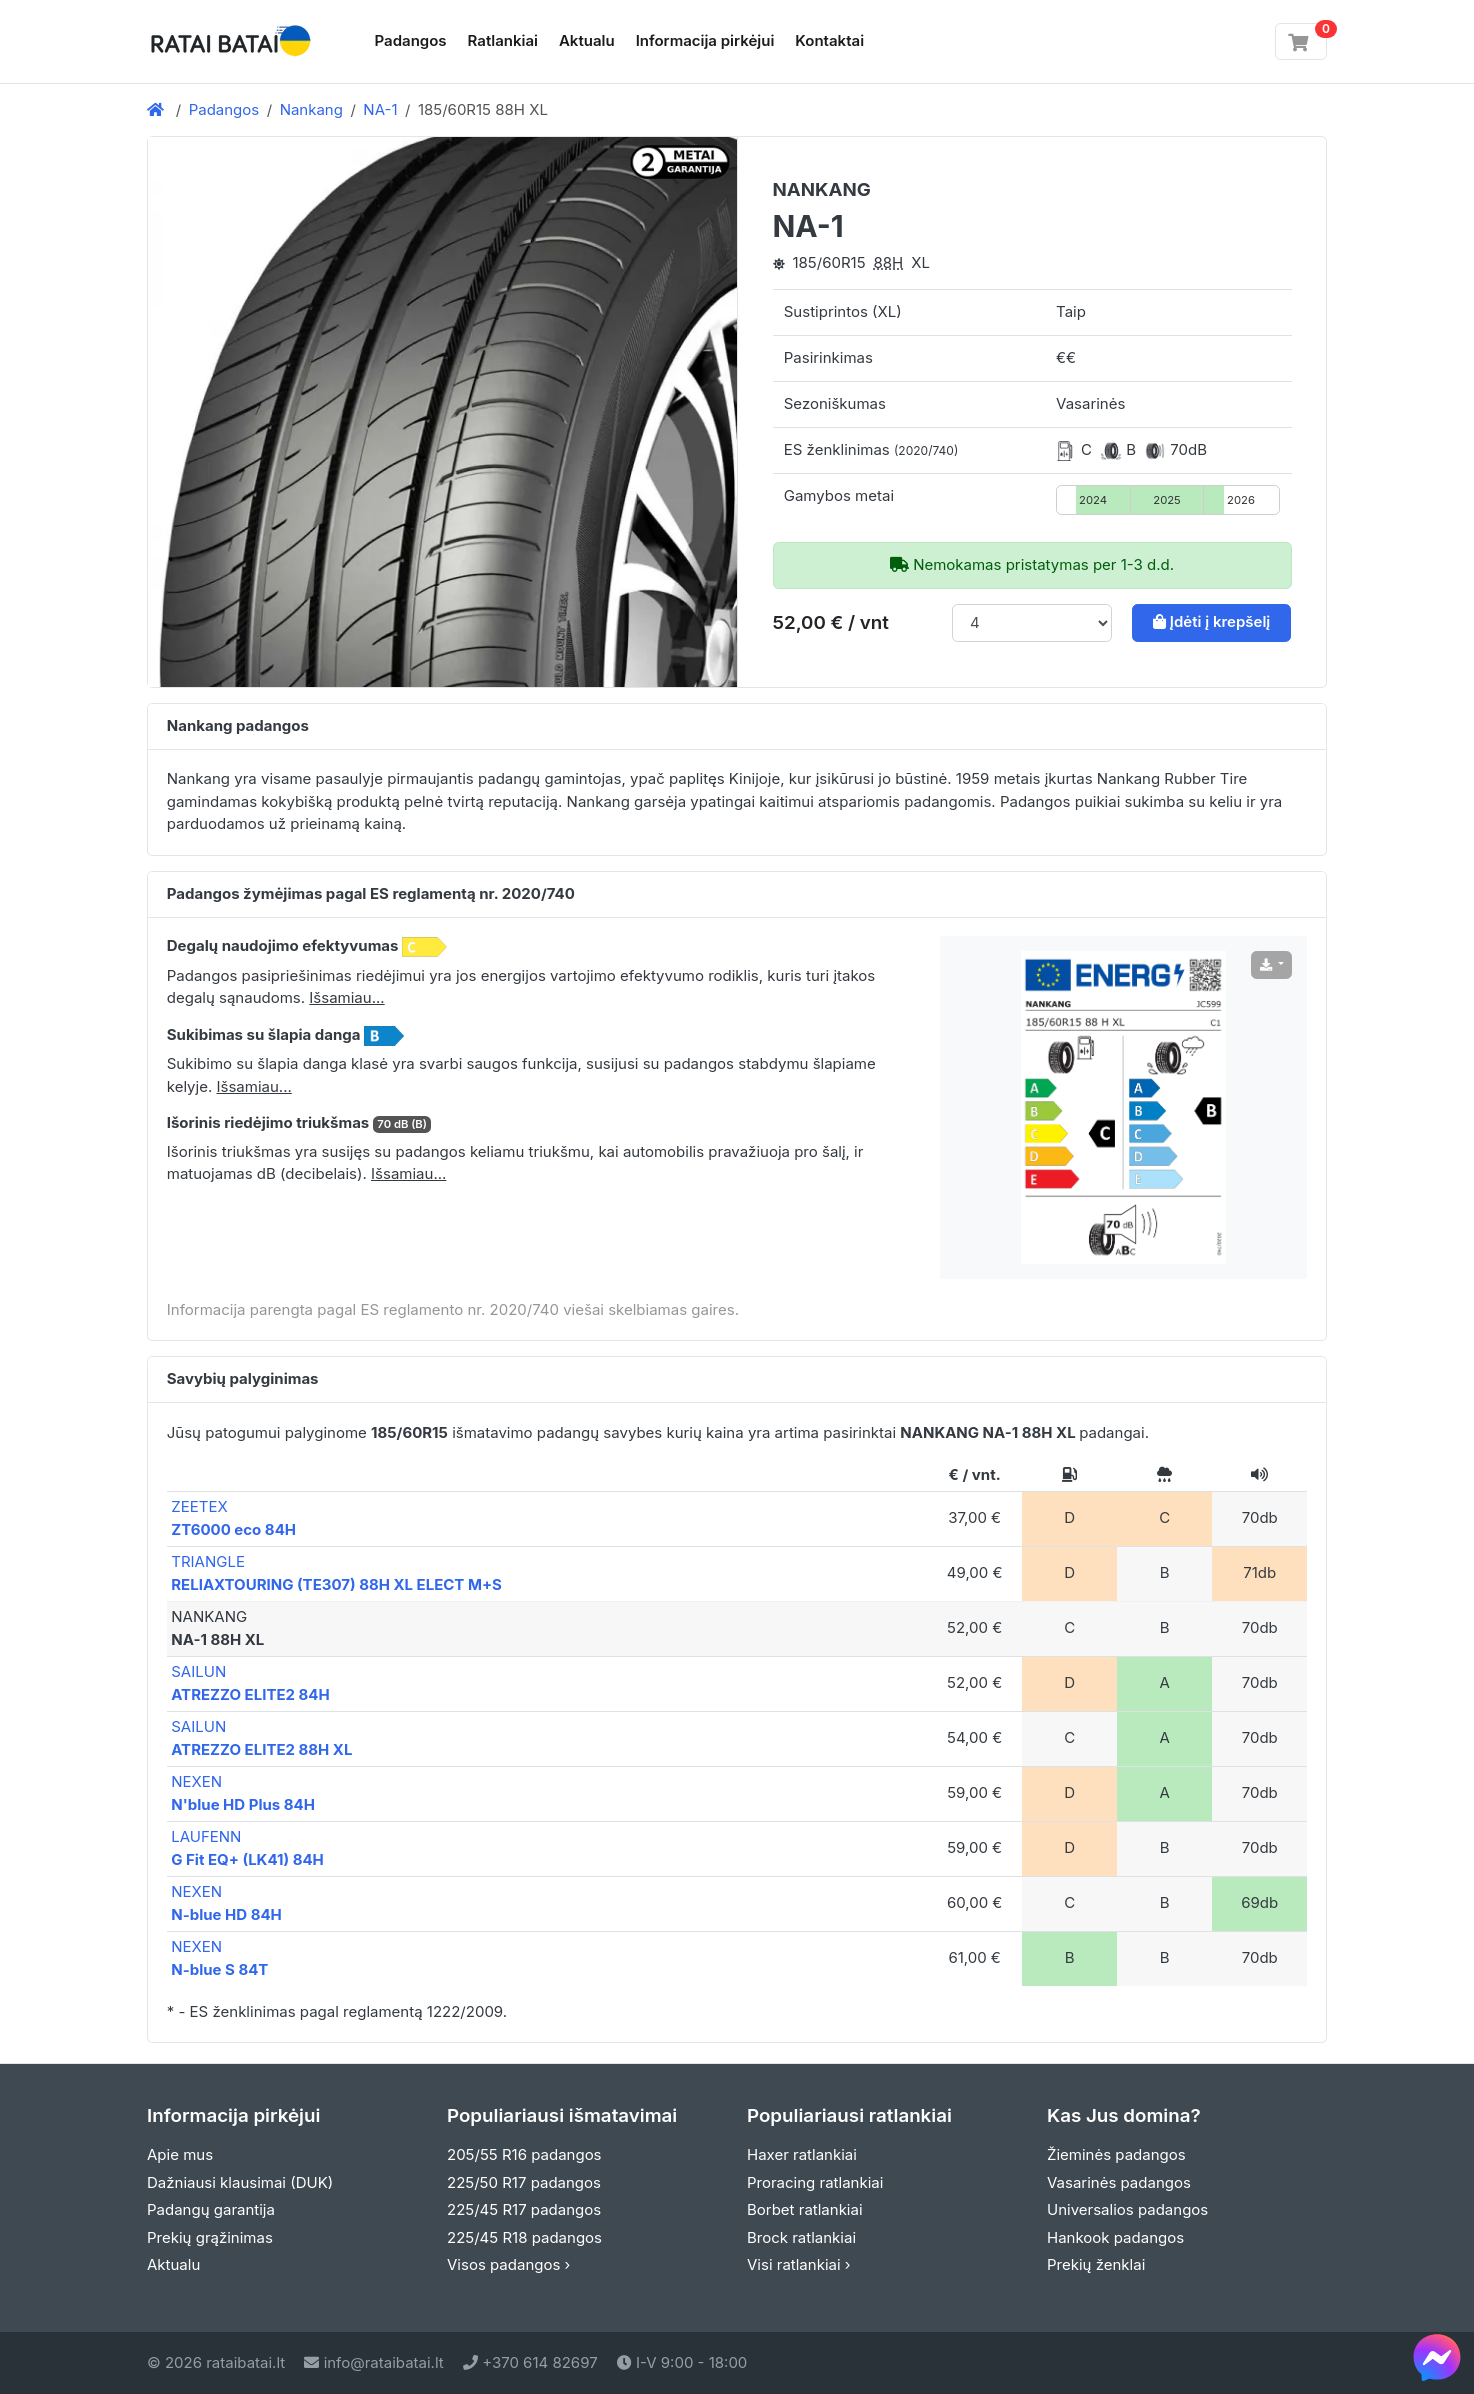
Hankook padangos (1115, 2237)
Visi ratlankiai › (799, 2264)
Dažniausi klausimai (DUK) (240, 2182)
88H (889, 262)
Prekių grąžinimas (210, 2237)
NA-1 (380, 109)
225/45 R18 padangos (524, 2237)
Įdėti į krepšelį (1211, 621)
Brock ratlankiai (801, 2237)
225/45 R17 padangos (524, 2209)
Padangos (411, 40)
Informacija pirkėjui (705, 40)
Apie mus (180, 2154)
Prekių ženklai (1096, 2264)
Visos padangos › (508, 2264)
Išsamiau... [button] (346, 997)
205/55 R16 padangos (524, 2154)
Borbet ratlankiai (805, 2209)
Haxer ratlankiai (802, 2154)
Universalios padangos (1127, 2209)
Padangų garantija (211, 2209)
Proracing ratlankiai (815, 2182)
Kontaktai (829, 40)
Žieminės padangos (1116, 2154)
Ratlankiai (503, 40)
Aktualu (587, 40)
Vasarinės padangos (1119, 2182)
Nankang (311, 109)
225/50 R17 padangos (524, 2182)
